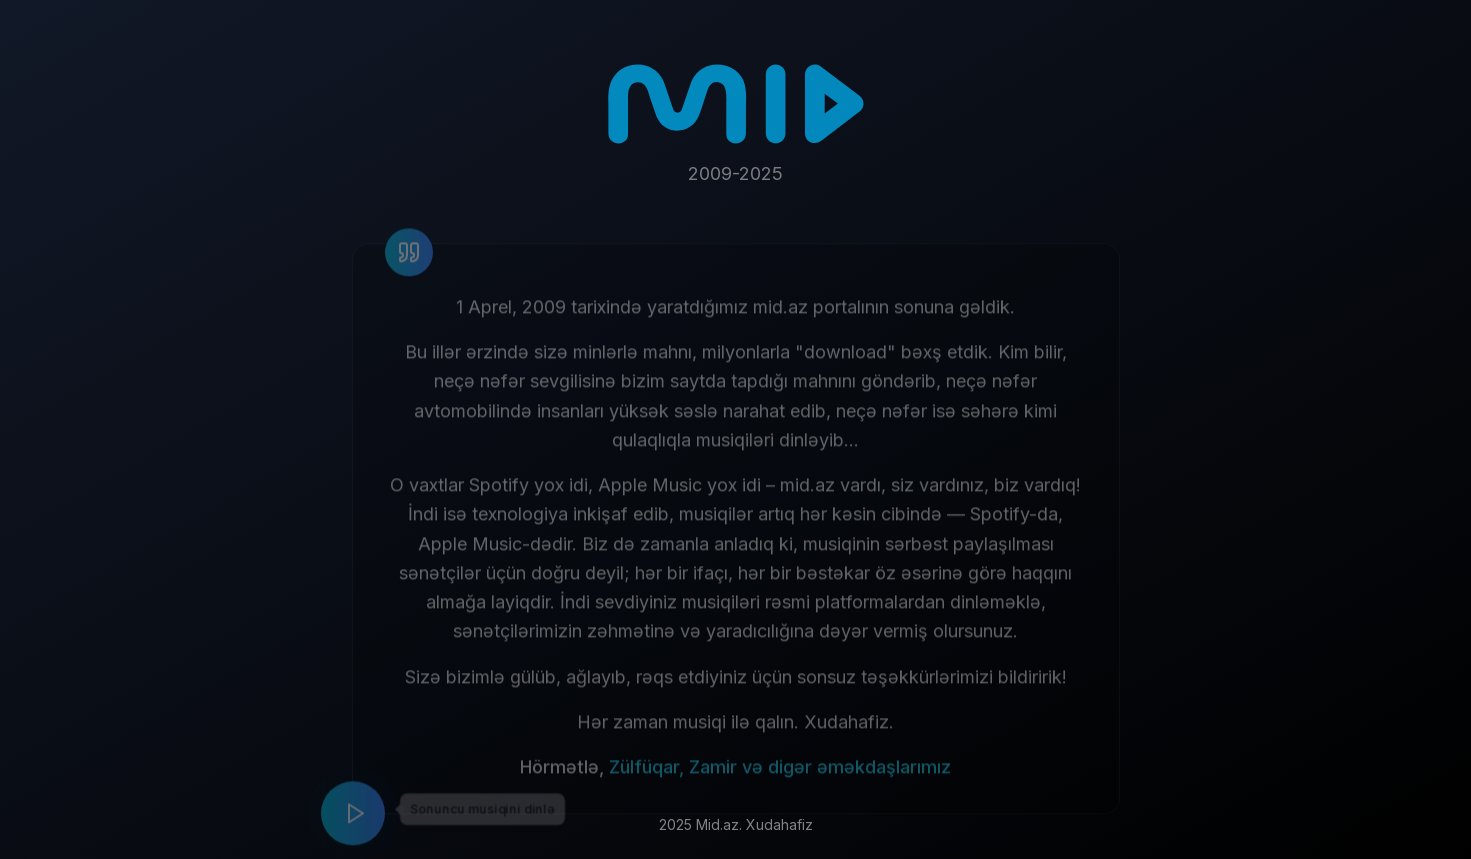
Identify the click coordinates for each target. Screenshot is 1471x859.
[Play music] (353, 821)
